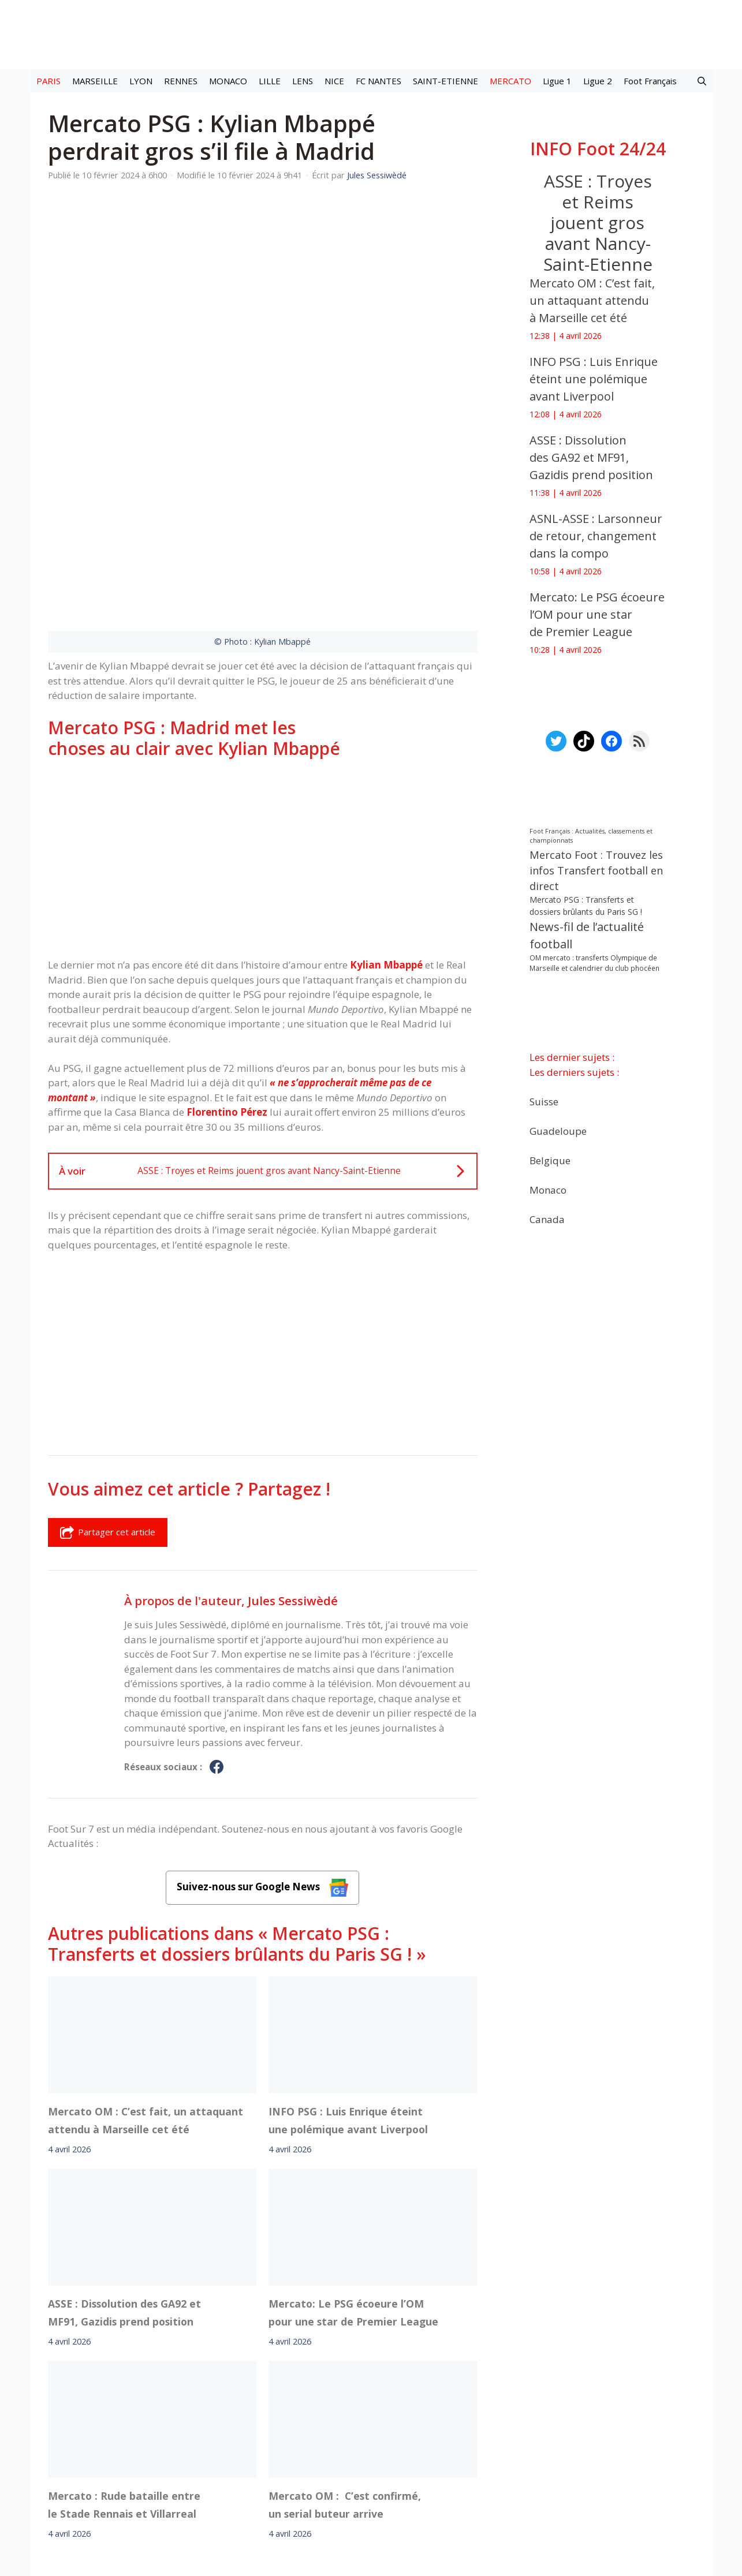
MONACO (228, 81)
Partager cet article (108, 1367)
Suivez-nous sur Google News (263, 1721)
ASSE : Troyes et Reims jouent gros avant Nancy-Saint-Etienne (597, 222)
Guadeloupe (558, 1130)
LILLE (270, 81)
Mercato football (255, 2436)
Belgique (550, 1160)
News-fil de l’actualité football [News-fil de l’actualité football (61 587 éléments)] (587, 935)
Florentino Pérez (227, 946)
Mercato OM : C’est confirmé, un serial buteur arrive (345, 2338)
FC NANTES (378, 81)
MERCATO (510, 81)
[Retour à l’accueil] (371, 33)
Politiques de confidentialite (408, 2468)
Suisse (544, 1101)
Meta (391, 2436)
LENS (302, 81)
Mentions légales (168, 2468)
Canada (547, 1218)
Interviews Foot (328, 2436)
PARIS (48, 81)
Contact (310, 2468)
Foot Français (650, 81)
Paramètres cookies (578, 2436)
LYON (140, 81)
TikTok (472, 2436)
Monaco (548, 1189)
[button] (702, 80)
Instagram (430, 2436)
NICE (334, 81)
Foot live (197, 2436)
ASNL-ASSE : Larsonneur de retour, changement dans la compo (596, 536)
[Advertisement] (263, 692)
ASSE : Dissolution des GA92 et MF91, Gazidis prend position (124, 2146)
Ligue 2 (597, 81)
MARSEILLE (95, 81)
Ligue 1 (557, 81)
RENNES (180, 81)
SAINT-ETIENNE (445, 81)
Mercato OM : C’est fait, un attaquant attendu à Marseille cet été (145, 1954)
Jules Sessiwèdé (293, 1435)
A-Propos (248, 2468)
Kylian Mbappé (386, 799)
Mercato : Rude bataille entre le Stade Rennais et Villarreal (124, 2338)
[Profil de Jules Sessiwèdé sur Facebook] (216, 1601)
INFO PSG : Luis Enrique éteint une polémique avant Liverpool (348, 1954)
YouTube (512, 2436)
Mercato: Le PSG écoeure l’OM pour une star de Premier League (353, 2146)
